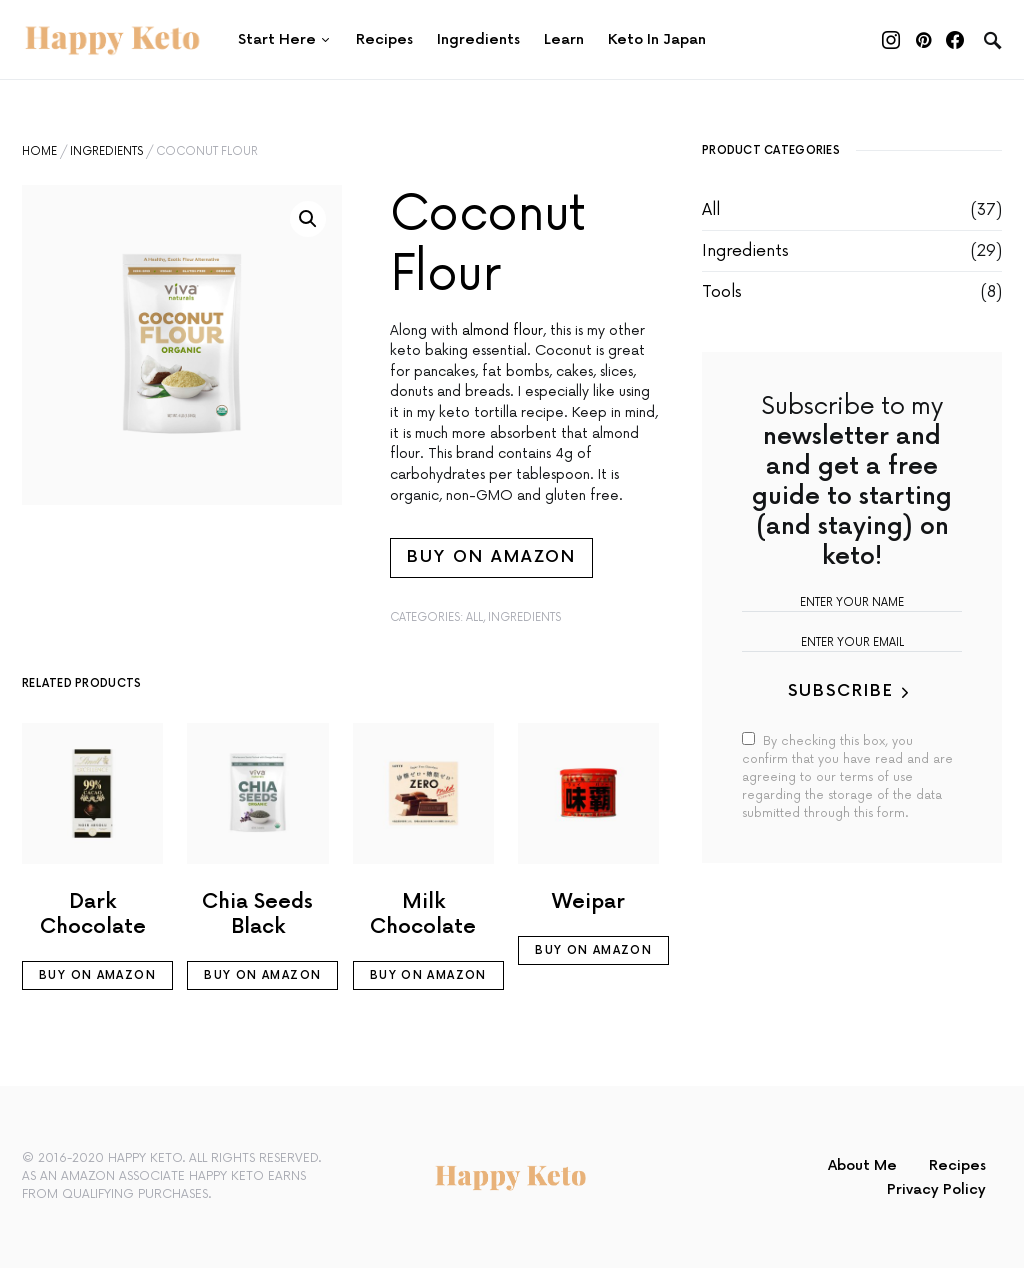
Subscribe (841, 691)
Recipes (957, 1165)
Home (39, 151)
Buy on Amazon (491, 557)
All (474, 617)
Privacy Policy (936, 1189)
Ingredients (106, 151)
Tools (722, 292)
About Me (862, 1165)
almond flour (502, 330)
